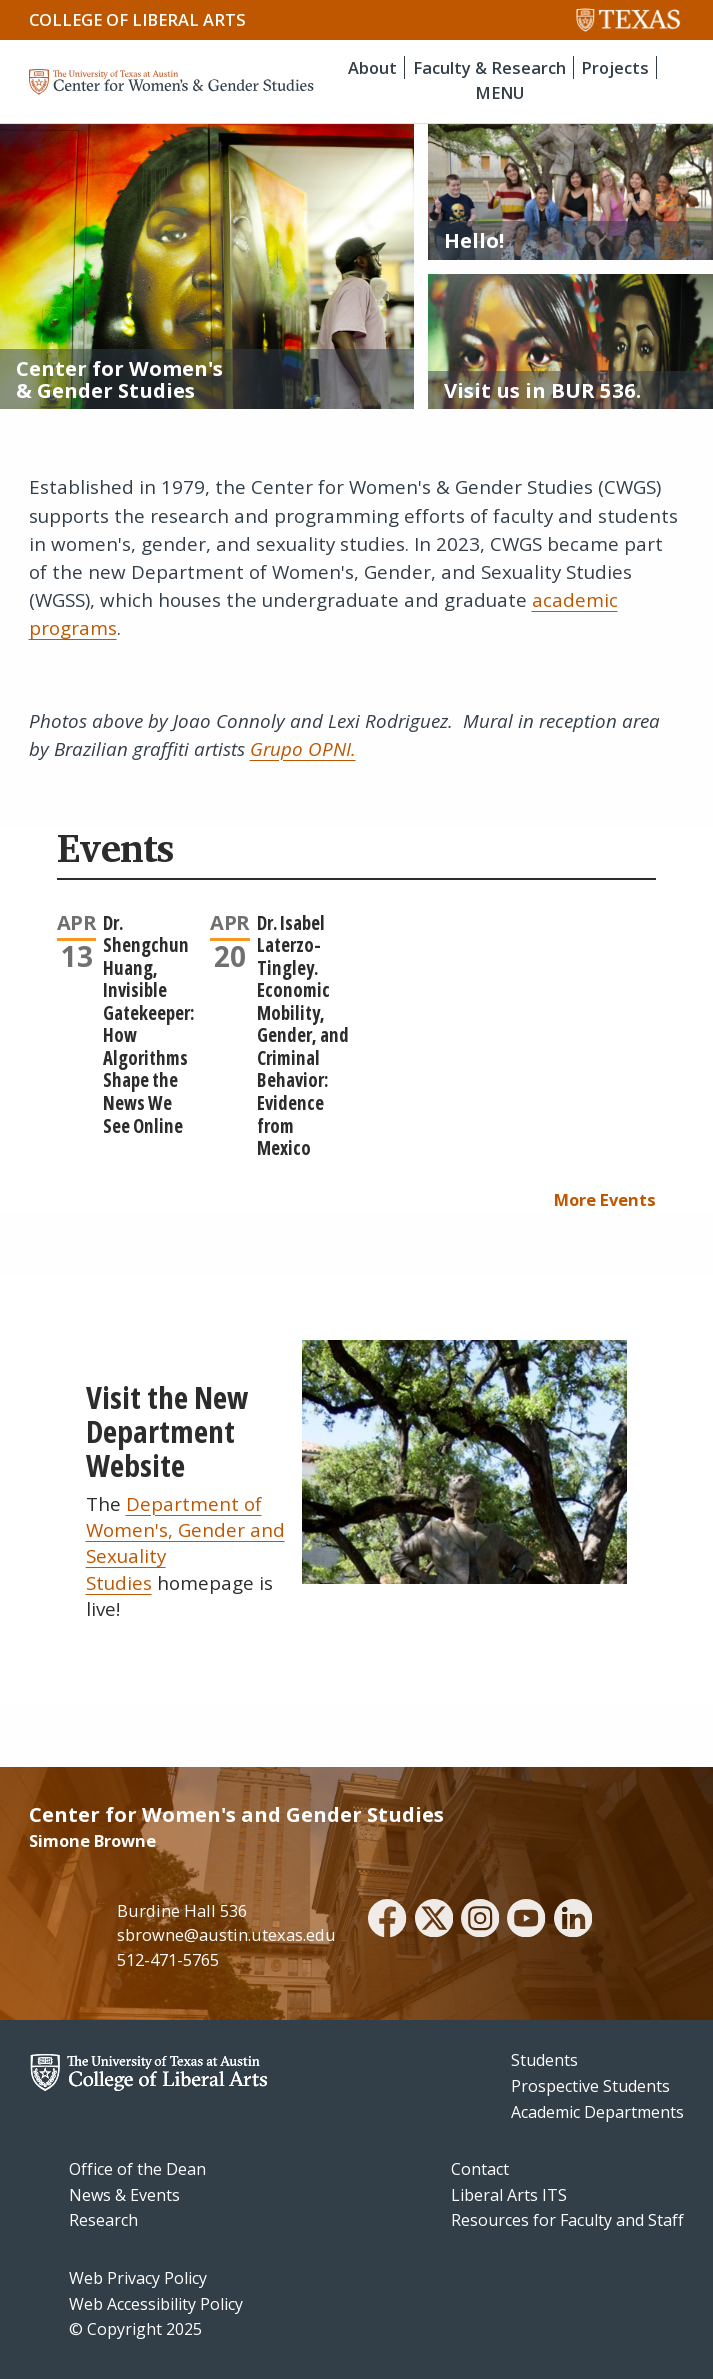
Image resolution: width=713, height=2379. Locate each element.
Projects (615, 67)
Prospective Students (590, 2086)
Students (544, 2060)
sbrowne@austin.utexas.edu (226, 1934)
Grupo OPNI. (303, 749)
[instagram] (480, 1921)
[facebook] (387, 1921)
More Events (605, 1199)
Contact (480, 2169)
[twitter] (434, 1921)
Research (103, 2220)
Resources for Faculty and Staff (567, 2220)
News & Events (124, 2195)
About (372, 67)
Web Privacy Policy (138, 2278)
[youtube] (526, 1921)
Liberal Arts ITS (509, 2195)
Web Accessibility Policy (156, 2304)
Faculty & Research (489, 67)
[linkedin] (573, 1921)
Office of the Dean (137, 2169)
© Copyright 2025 (135, 2329)
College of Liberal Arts (137, 19)
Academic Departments (597, 2112)
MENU (499, 92)
